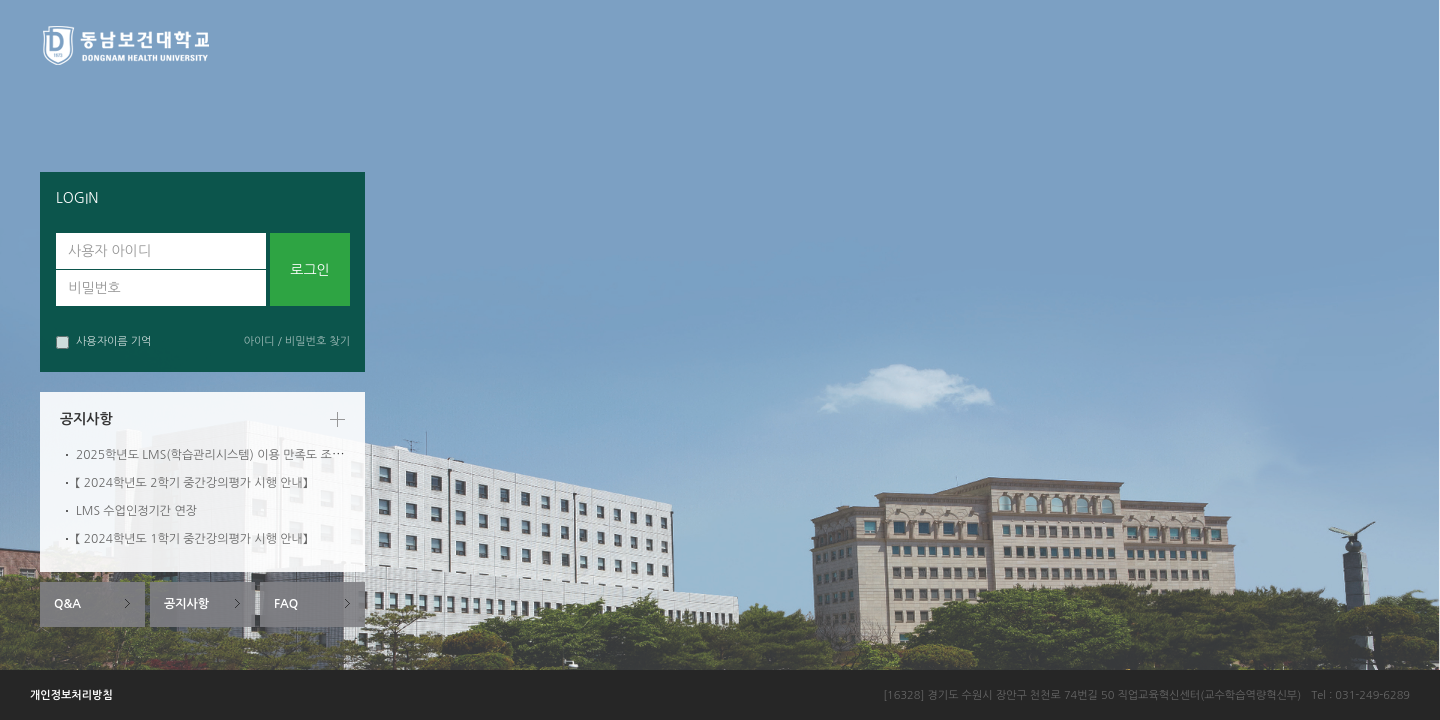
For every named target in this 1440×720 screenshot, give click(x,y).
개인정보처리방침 (71, 695)
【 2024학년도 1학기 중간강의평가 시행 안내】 (191, 539)
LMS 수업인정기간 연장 (136, 511)
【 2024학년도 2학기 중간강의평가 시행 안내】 (191, 483)
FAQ (286, 604)
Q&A (67, 604)
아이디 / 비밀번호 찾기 (297, 341)
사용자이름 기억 (103, 342)
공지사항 (186, 604)
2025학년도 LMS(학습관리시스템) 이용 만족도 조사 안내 (222, 455)
